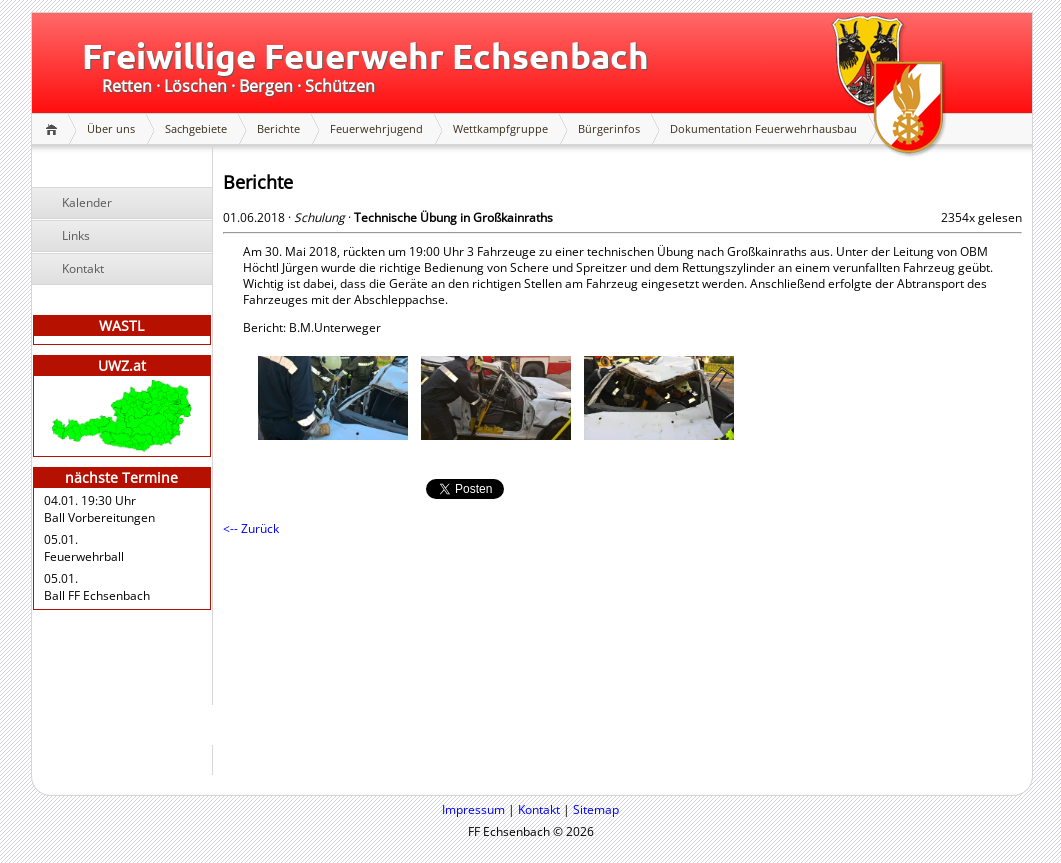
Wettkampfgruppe (500, 128)
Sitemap (596, 809)
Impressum (473, 809)
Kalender (87, 202)
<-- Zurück (251, 528)
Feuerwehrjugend (376, 128)
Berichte (278, 128)
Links (76, 235)
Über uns (111, 128)
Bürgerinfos (609, 128)
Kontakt (83, 268)
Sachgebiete (196, 128)
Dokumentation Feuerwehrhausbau (763, 128)
